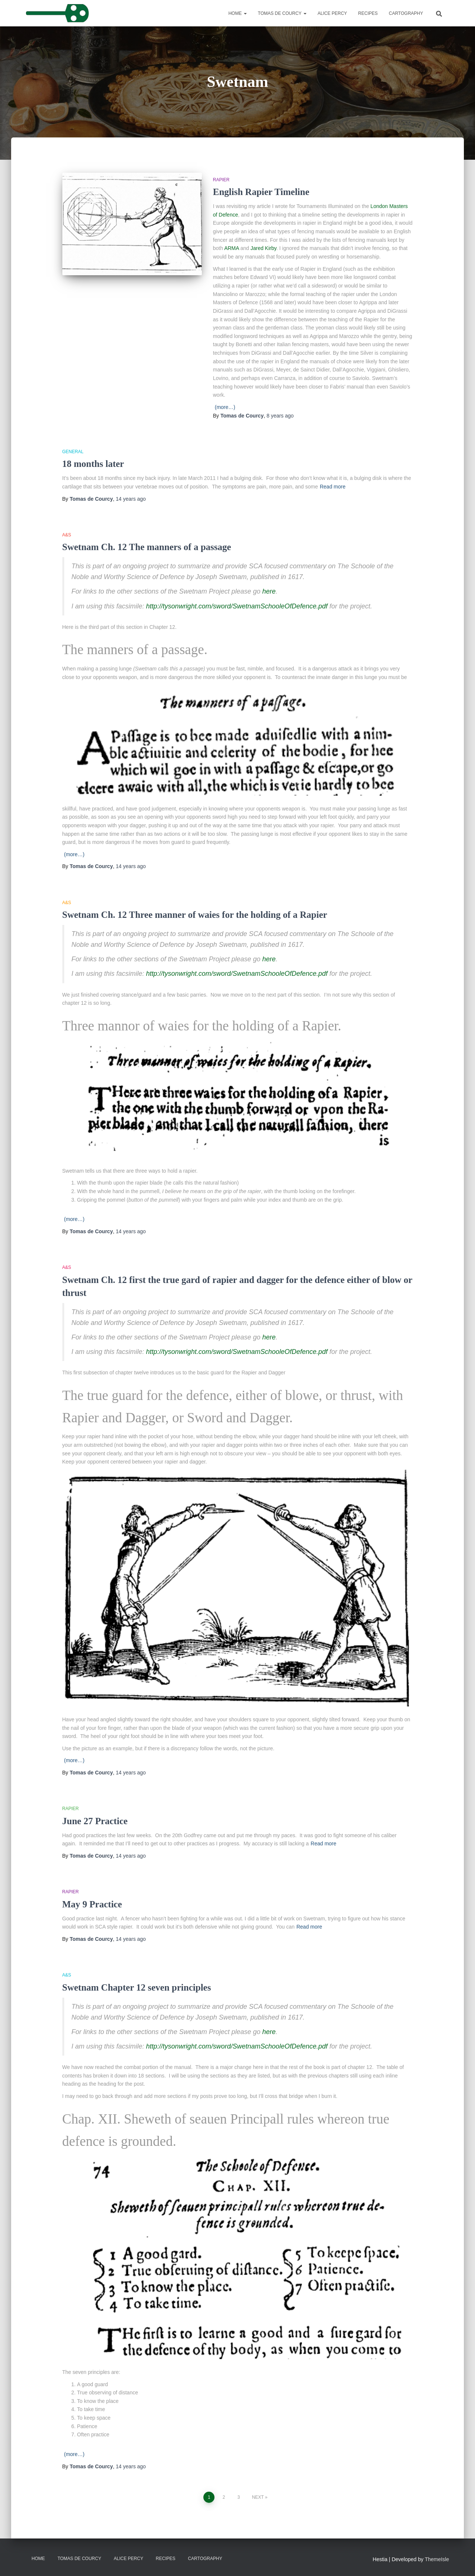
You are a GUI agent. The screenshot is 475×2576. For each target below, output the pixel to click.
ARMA (231, 248)
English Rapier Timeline (261, 192)
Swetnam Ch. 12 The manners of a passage (146, 547)
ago (280, 416)
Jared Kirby (263, 248)
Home (237, 13)
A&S (66, 534)
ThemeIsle (437, 2559)
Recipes (368, 13)
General (72, 451)
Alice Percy (332, 13)
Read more (332, 487)
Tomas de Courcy (282, 13)
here (269, 591)
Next (258, 2497)
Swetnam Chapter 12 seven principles (136, 1987)
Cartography (406, 13)
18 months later (93, 464)
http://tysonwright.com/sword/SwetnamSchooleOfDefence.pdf (237, 606)
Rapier (221, 179)
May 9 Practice (92, 1904)
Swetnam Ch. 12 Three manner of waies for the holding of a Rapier (194, 915)
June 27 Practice (95, 1821)
